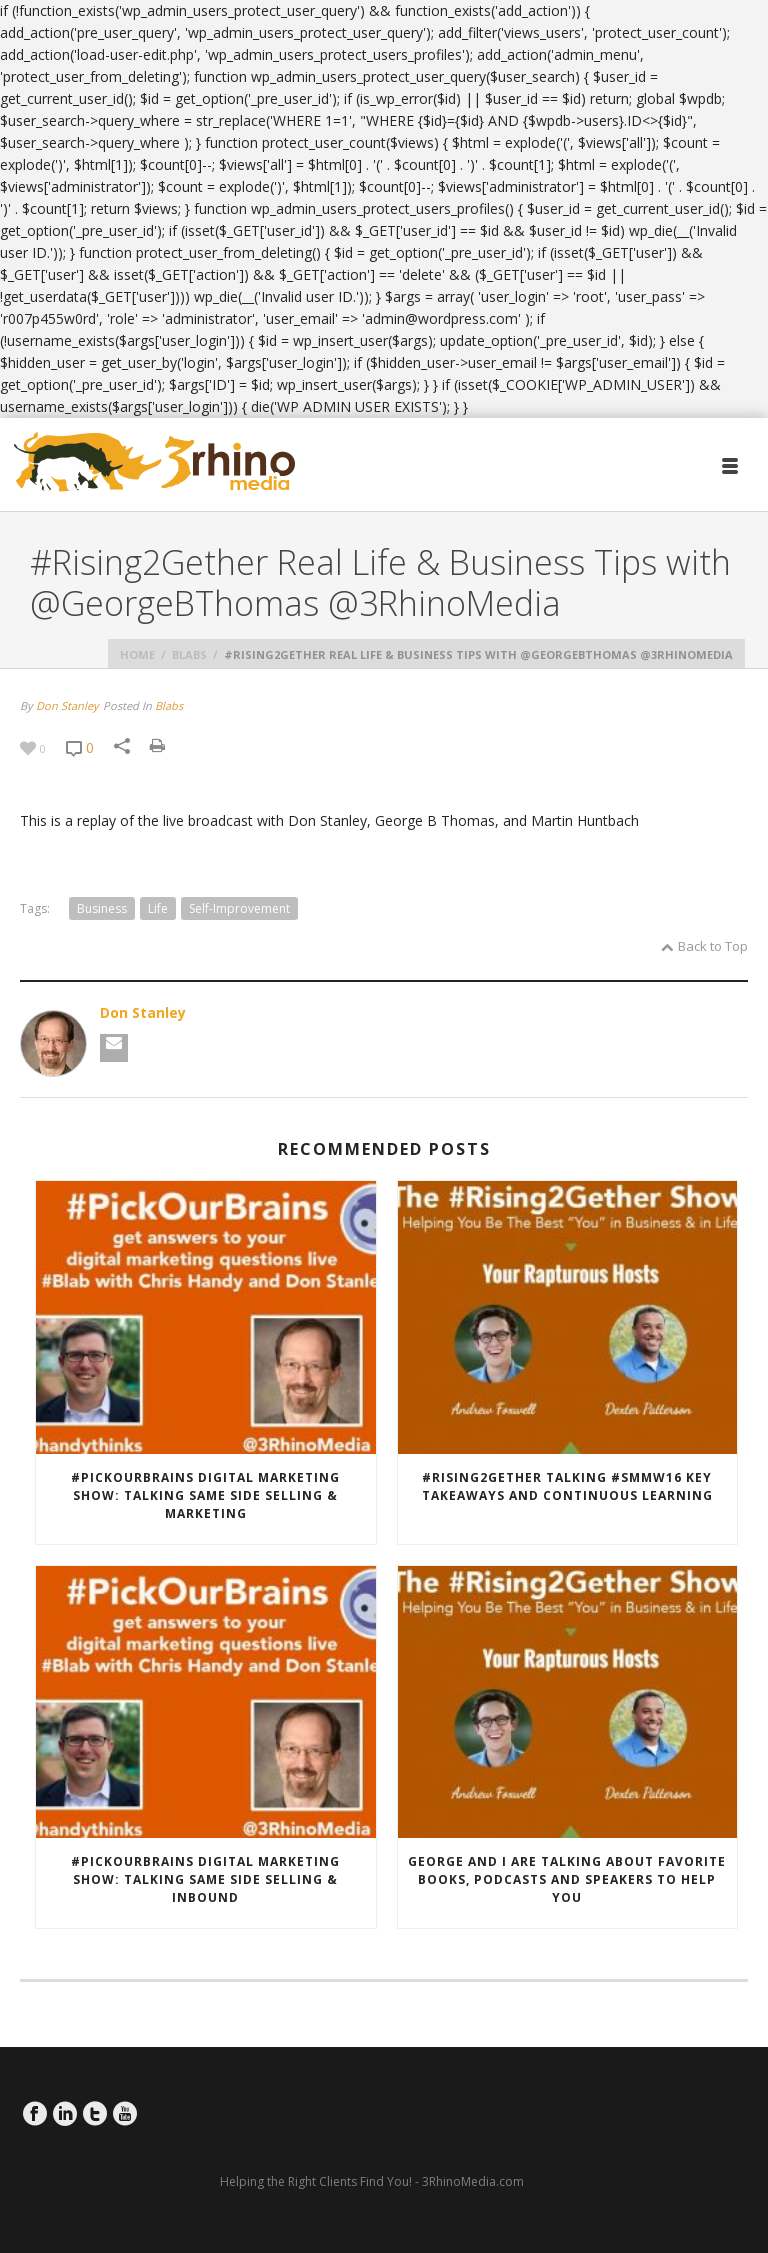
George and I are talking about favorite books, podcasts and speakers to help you (567, 1879)
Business (102, 908)
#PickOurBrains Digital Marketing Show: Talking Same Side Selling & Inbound (205, 1879)
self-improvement (239, 908)
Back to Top (704, 946)
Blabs (189, 654)
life (158, 908)
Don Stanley (67, 705)
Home (137, 654)
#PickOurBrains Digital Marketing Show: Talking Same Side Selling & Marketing (205, 1495)
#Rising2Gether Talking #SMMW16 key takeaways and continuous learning (567, 1486)
